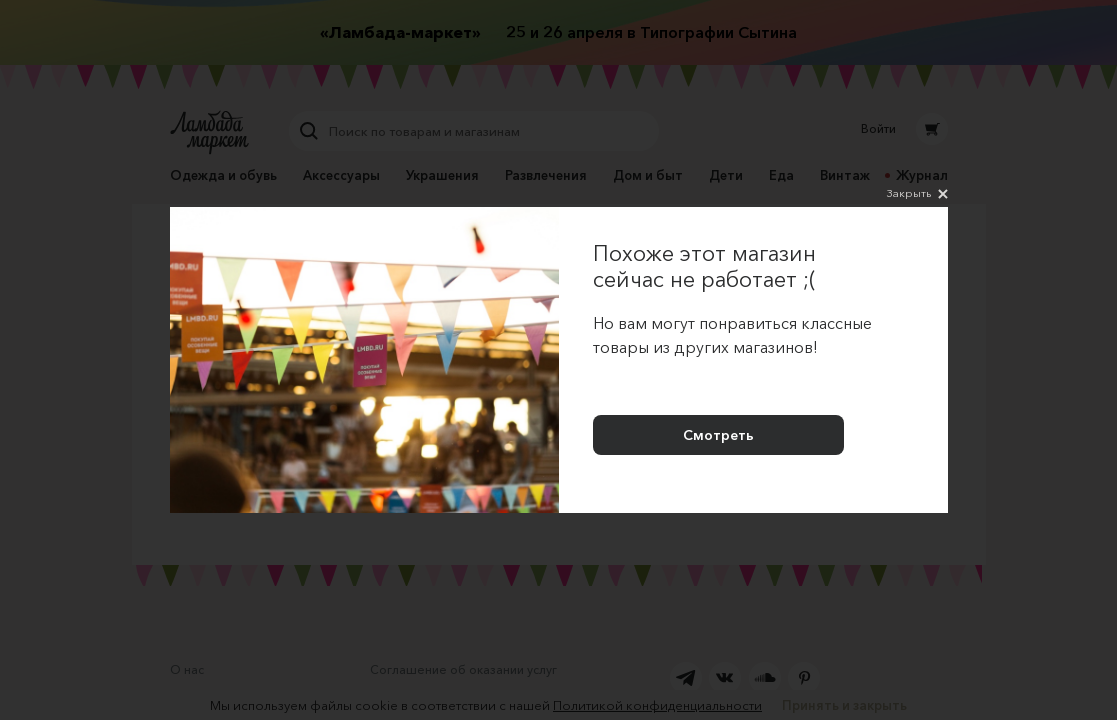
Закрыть (917, 194)
